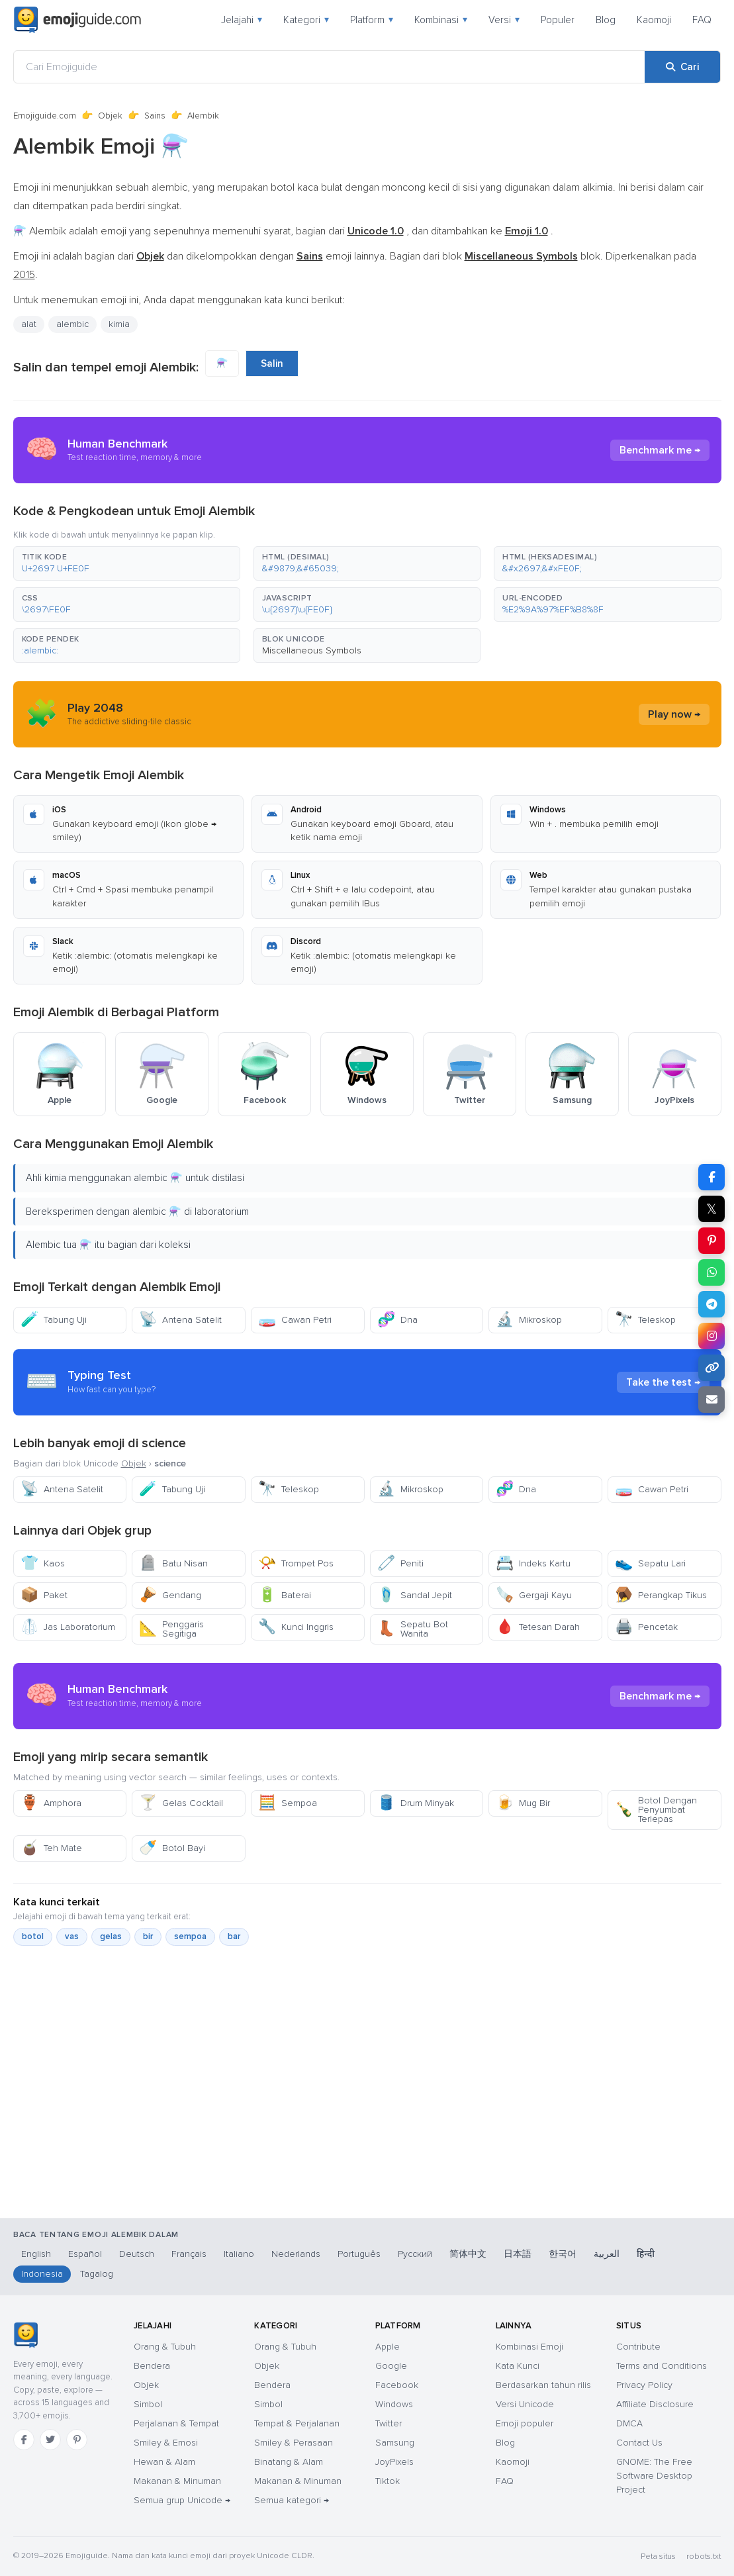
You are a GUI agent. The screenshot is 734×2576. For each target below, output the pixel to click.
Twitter (388, 2423)
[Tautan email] (711, 1399)
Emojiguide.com (44, 116)
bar (234, 1936)
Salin (272, 363)
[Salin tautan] (711, 1368)
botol (33, 1936)
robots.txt (703, 2556)
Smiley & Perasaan (293, 2442)
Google (391, 2365)
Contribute (638, 2346)
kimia (119, 324)
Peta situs (658, 2556)
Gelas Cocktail (181, 1803)
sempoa (190, 1936)
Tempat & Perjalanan (297, 2423)
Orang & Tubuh (165, 2346)
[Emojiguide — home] (77, 20)
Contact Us (639, 2442)
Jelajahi (241, 20)
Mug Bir (523, 1803)
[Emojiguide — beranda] (25, 2335)
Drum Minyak (415, 1803)
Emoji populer (524, 2423)
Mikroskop (529, 1320)
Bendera (152, 2365)
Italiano (239, 2254)
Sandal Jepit (414, 1595)
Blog (606, 20)
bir (148, 1936)
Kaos (43, 1563)
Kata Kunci (517, 2365)
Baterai (284, 1595)
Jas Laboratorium (68, 1627)
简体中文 (467, 2254)
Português (359, 2254)
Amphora (51, 1803)
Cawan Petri (295, 1320)
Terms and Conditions (661, 2365)
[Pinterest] (76, 2439)
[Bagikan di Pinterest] (711, 1240)
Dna (397, 1320)
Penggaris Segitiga (171, 1629)
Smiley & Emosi (166, 2442)
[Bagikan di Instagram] (711, 1336)
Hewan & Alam (164, 2461)
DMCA (629, 2423)
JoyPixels (394, 2461)
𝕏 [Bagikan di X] (711, 1209)
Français (188, 2254)
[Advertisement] (367, 2144)
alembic (72, 324)
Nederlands (295, 2254)
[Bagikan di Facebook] (711, 1177)
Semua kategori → (291, 2500)
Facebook (396, 2385)
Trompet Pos (296, 1563)
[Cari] (682, 67)
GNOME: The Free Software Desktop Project (654, 2475)
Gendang (170, 1595)
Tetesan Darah (538, 1627)
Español (85, 2254)
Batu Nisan (173, 1563)
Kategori (306, 20)
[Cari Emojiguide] (329, 67)
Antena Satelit (180, 1320)
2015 (24, 274)
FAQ (701, 20)
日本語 (517, 2254)
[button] (126, 563)
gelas (111, 1936)
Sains (154, 116)
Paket (44, 1595)
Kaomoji (654, 20)
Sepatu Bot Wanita (412, 1629)
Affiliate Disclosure (655, 2404)
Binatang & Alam (288, 2461)
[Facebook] (23, 2439)
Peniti (400, 1563)
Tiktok (387, 2481)
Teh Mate (51, 1848)
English (36, 2254)
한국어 (562, 2254)
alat (28, 324)
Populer (557, 20)
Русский (415, 2254)
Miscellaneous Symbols (311, 650)
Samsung (394, 2442)
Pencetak (646, 1627)
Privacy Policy (644, 2385)
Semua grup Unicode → (182, 2500)
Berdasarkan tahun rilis (543, 2385)
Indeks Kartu (533, 1563)
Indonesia (42, 2273)
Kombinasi (440, 20)
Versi (504, 20)
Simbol (148, 2404)
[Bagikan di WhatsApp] (711, 1272)
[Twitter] (50, 2439)
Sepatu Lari (650, 1563)
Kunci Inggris (296, 1627)
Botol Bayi (172, 1848)
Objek (110, 116)
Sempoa (287, 1803)
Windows (394, 2404)
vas (72, 1936)
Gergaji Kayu (534, 1595)
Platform (371, 20)
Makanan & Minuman (177, 2481)
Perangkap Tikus (661, 1595)
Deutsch (136, 2254)
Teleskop (645, 1320)
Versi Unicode (525, 2404)
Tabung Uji (54, 1320)
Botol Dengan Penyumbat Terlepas (656, 1810)
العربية (606, 2254)
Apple (387, 2346)
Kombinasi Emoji (529, 2346)
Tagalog (96, 2273)
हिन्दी (646, 2254)
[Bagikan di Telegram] (711, 1304)
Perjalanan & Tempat (176, 2423)
